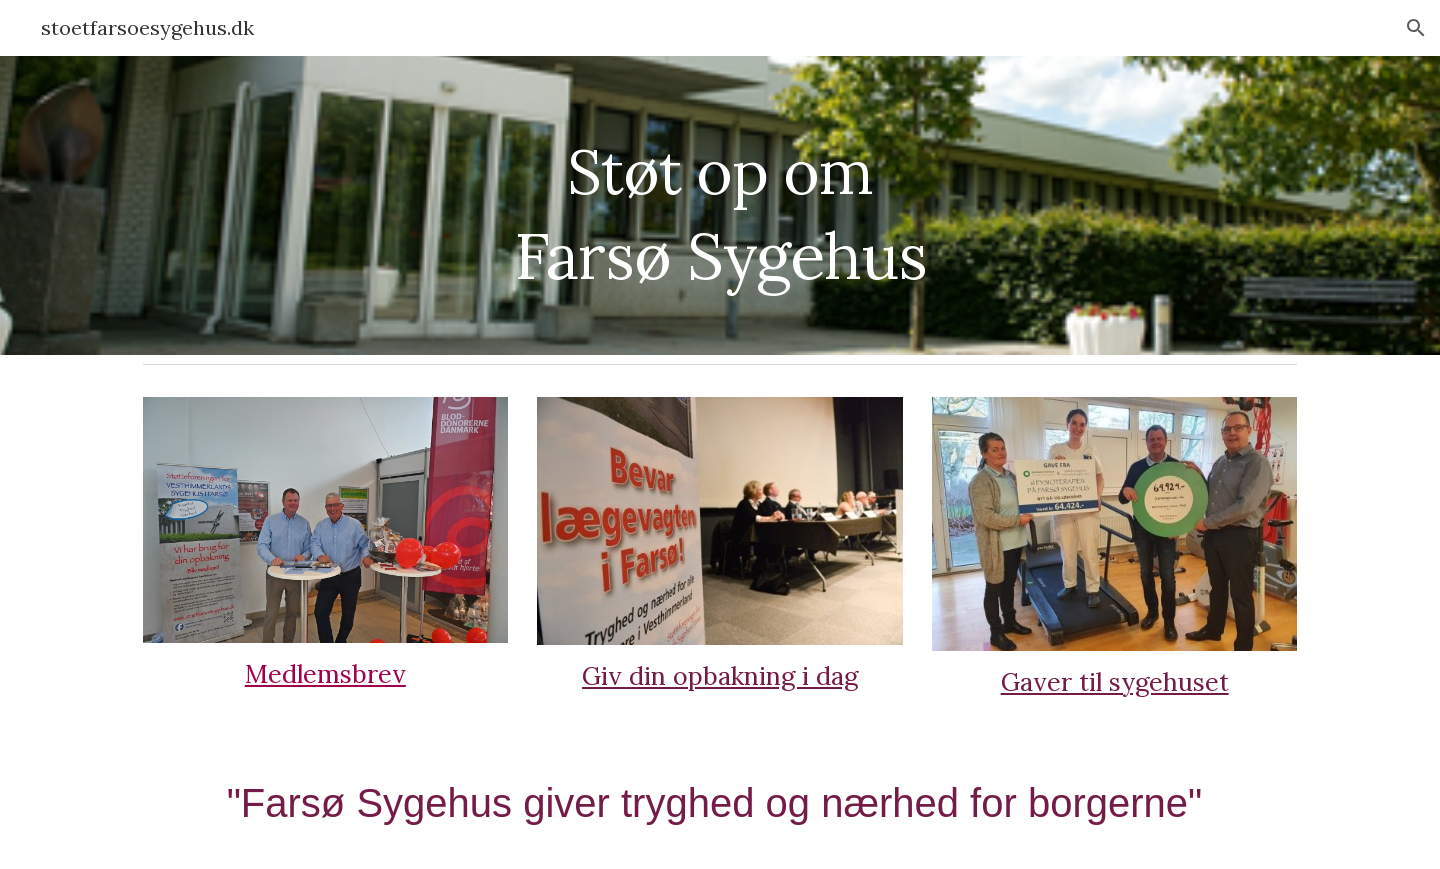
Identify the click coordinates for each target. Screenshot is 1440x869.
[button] (1416, 28)
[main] (720, 205)
